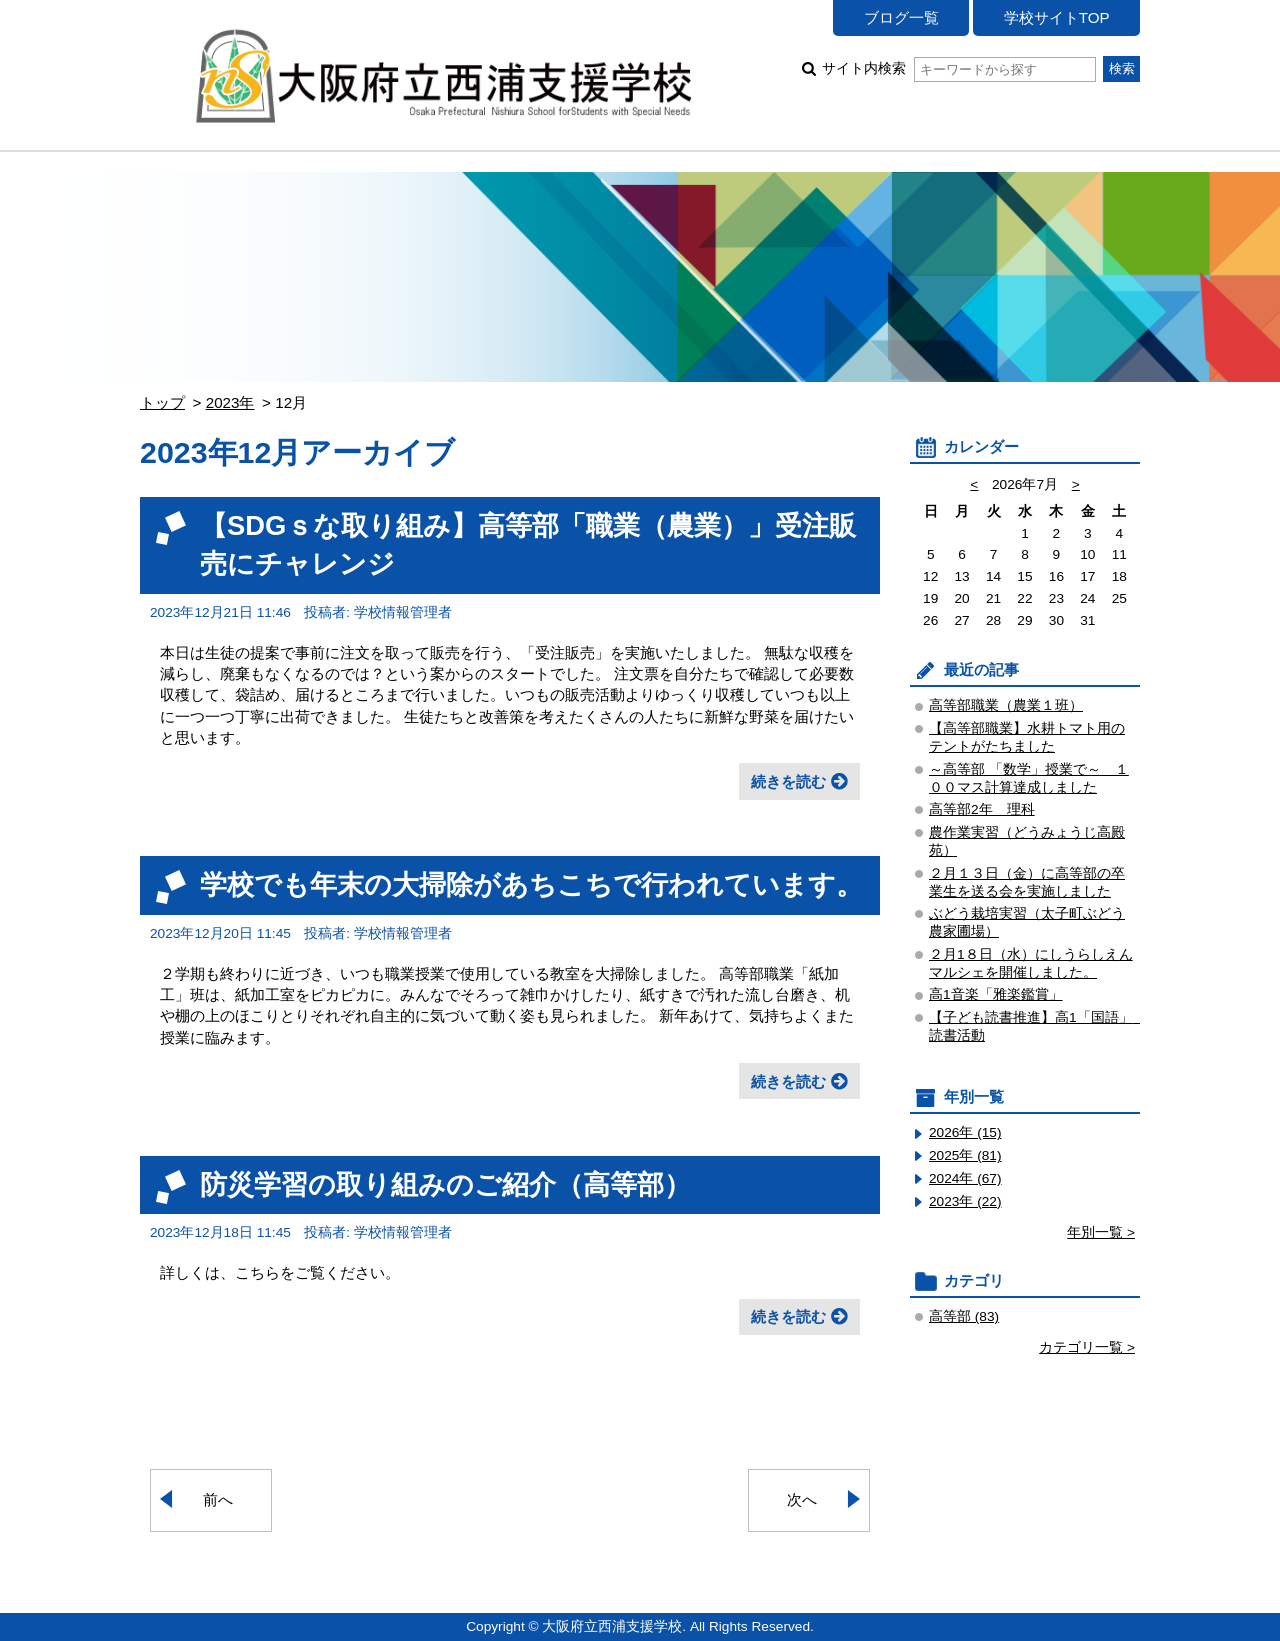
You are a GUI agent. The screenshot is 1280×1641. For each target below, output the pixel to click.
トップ (162, 402)
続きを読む (788, 781)
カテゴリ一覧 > (1087, 1347)
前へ (218, 1499)
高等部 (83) (964, 1316)
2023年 (230, 402)
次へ (802, 1499)
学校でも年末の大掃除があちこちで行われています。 (531, 884)
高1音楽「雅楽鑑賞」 (996, 994)
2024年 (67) (965, 1178)
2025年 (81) (965, 1155)
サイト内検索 (958, 68)
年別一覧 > (1101, 1232)
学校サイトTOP (1057, 17)
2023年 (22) (965, 1201)
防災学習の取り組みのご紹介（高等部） (445, 1184)
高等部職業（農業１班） (1006, 705)
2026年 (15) (965, 1132)
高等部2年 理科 (982, 809)
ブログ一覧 (901, 17)
